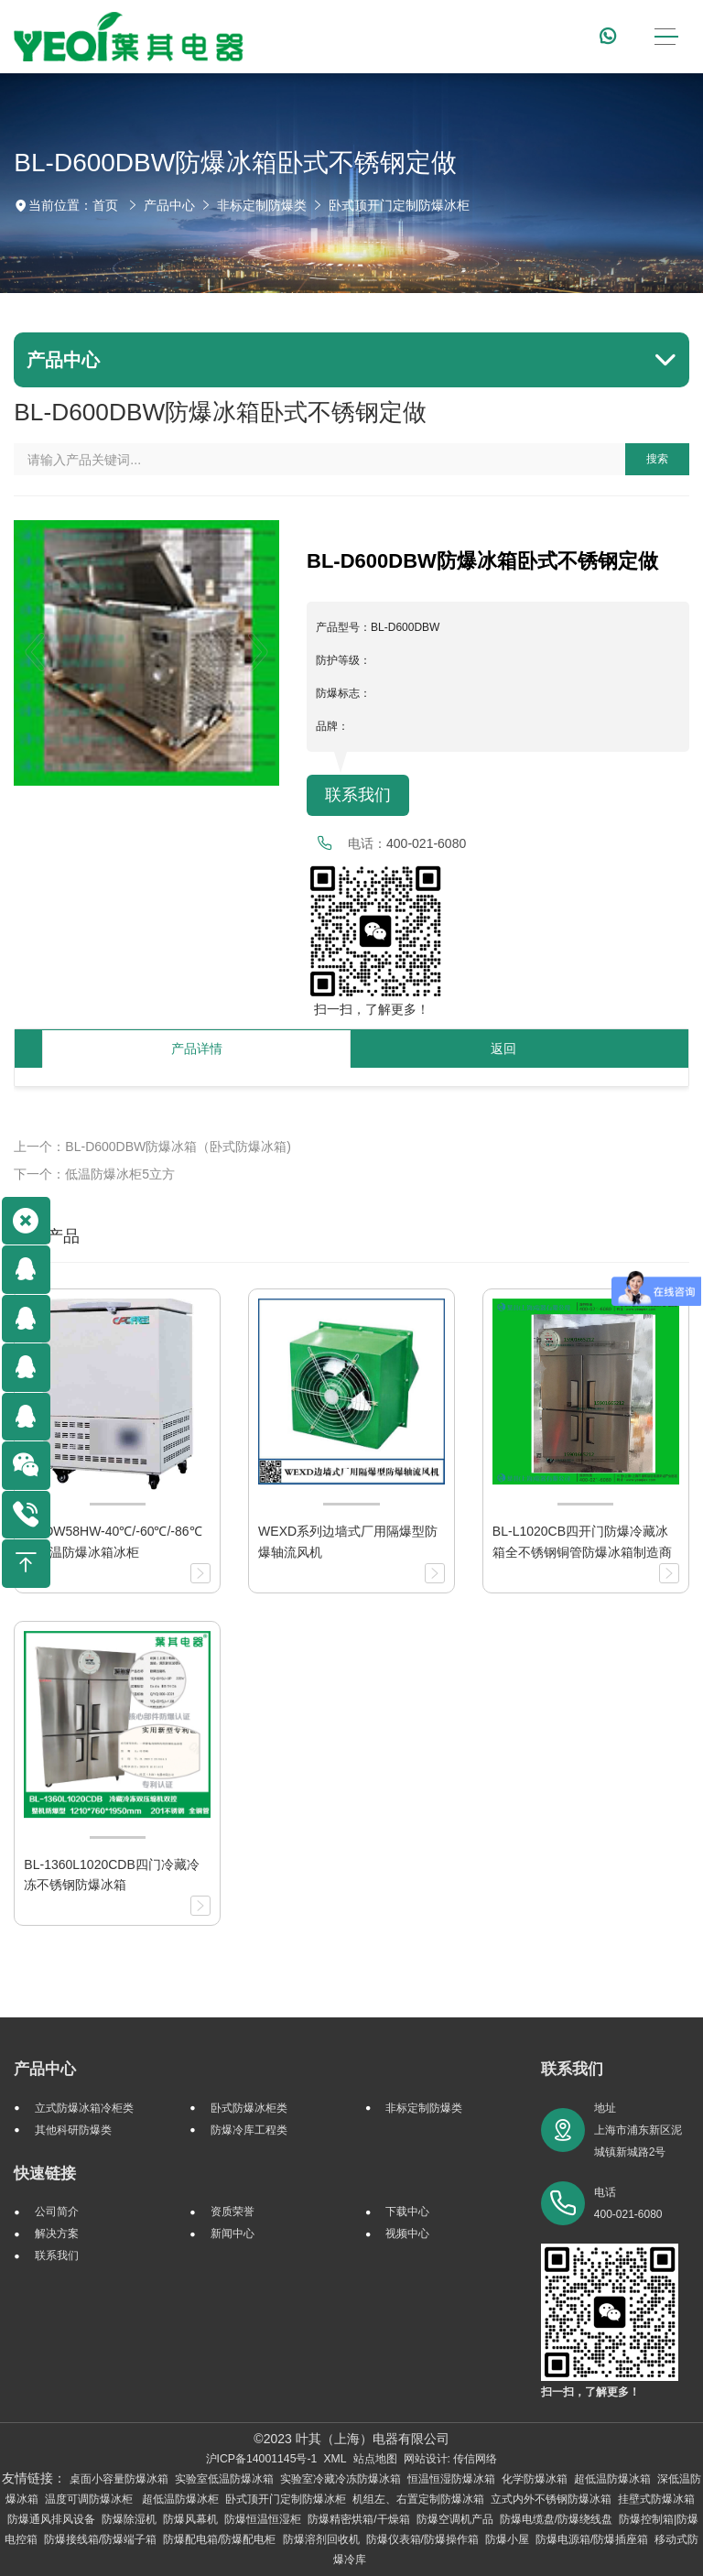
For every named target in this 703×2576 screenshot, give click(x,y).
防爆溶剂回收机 (321, 2539)
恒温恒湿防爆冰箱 (451, 2479)
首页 (105, 205)
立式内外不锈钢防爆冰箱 (551, 2499)
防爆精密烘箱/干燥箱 (358, 2519)
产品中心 (169, 205)
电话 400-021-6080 (628, 2203)
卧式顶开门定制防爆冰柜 (399, 205)
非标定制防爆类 (262, 205)
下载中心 (407, 2211)
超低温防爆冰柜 (180, 2499)
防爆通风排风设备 (51, 2519)
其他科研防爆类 (73, 2130)
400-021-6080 (426, 843)
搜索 (657, 458)
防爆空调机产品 (454, 2519)
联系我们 (358, 795)
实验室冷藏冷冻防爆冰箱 (340, 2479)
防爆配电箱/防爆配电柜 (219, 2539)
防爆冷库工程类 (249, 2130)
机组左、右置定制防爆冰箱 (418, 2499)
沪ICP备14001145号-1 (262, 2458)
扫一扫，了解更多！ (368, 1009)
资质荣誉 (232, 2211)
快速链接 (45, 2173)
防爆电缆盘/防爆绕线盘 (556, 2519)
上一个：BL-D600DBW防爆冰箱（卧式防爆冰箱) (152, 1146)
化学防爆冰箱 (535, 2479)
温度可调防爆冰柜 (90, 2499)
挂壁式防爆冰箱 (656, 2499)
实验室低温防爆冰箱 (224, 2479)
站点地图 (375, 2458)
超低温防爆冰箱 (612, 2479)
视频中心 (407, 2233)
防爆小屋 (507, 2539)
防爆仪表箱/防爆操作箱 (422, 2539)
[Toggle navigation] (666, 37)
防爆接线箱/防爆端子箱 (100, 2539)
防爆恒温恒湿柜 (262, 2519)
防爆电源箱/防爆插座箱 (591, 2539)
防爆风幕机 (190, 2519)
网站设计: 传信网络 (451, 2458)
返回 (503, 1048)
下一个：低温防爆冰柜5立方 (94, 1174)
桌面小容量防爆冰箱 (119, 2479)
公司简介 (57, 2211)
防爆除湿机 (129, 2519)
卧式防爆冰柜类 (249, 2108)
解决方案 (57, 2233)
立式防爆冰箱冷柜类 (84, 2108)
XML (334, 2458)
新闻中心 (232, 2233)
